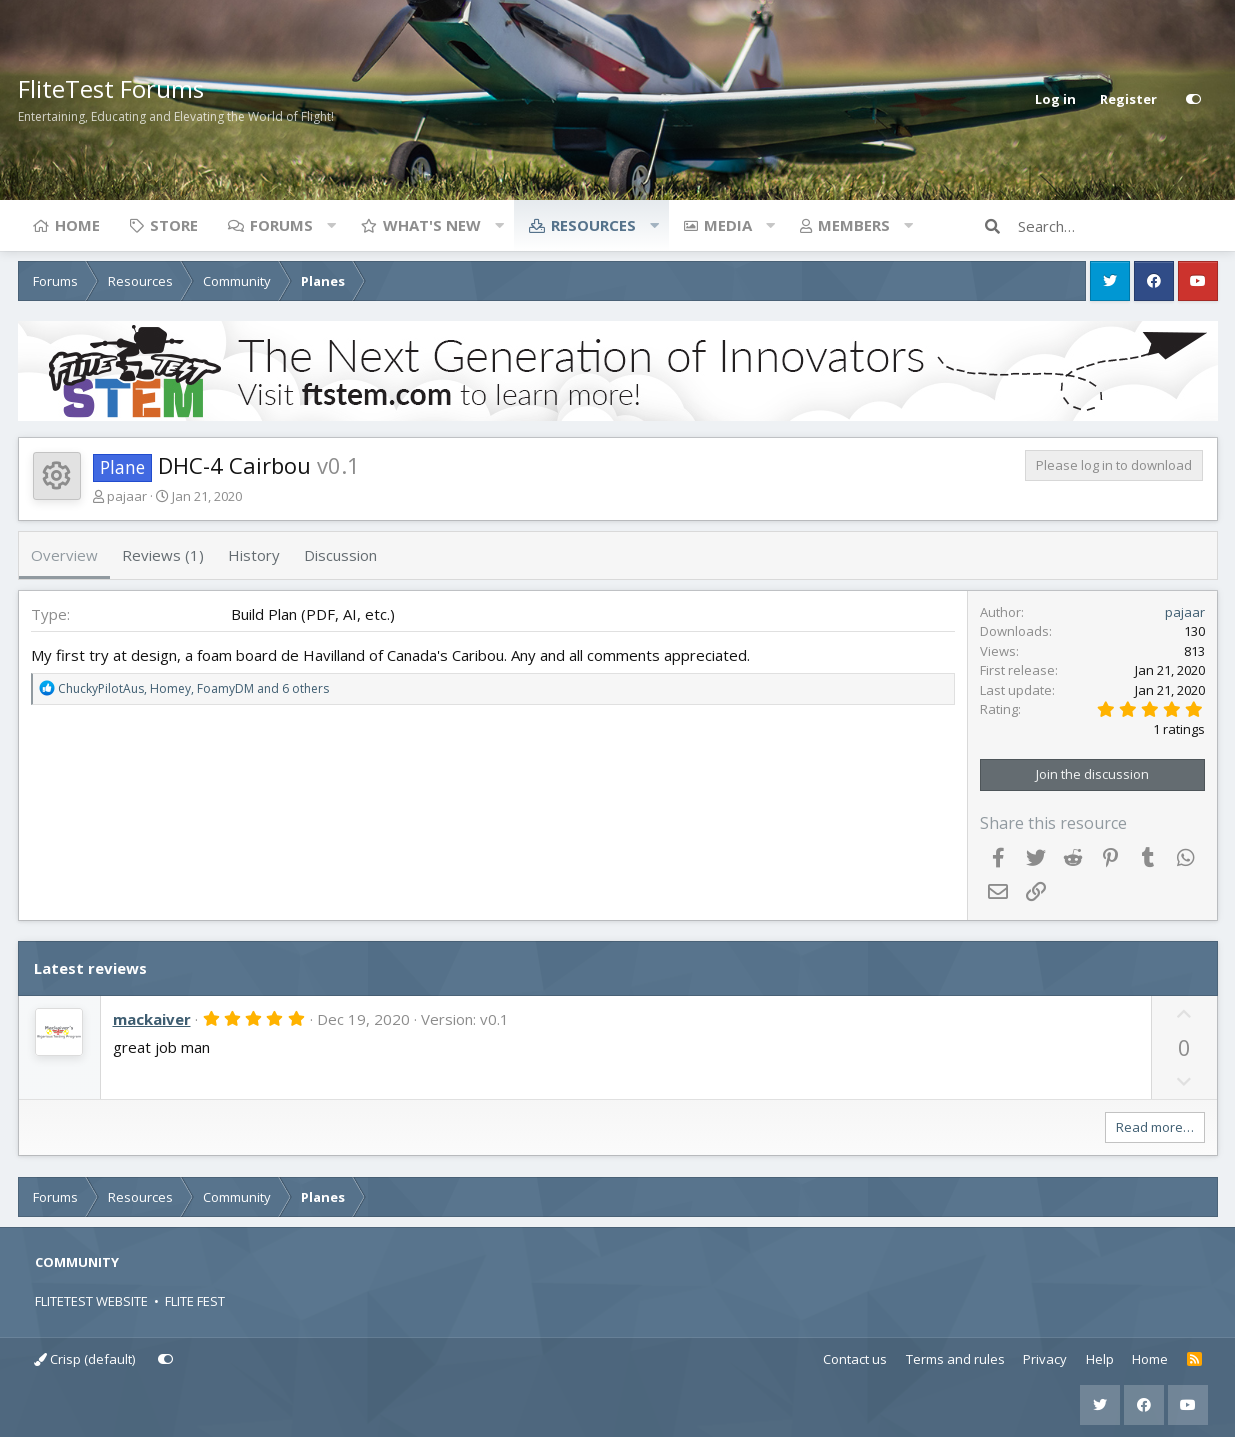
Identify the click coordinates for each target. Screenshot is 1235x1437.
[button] (332, 225)
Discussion (340, 555)
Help (1100, 1359)
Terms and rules (955, 1359)
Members (854, 225)
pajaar (127, 496)
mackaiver (152, 1019)
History (254, 555)
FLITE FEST (195, 1301)
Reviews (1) (163, 555)
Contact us (855, 1359)
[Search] (1118, 226)
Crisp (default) (84, 1359)
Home (77, 225)
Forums (281, 225)
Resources (593, 225)
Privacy (1045, 1359)
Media (728, 225)
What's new (432, 225)
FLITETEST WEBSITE (91, 1301)
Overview (64, 555)
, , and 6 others (193, 688)
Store (174, 225)
